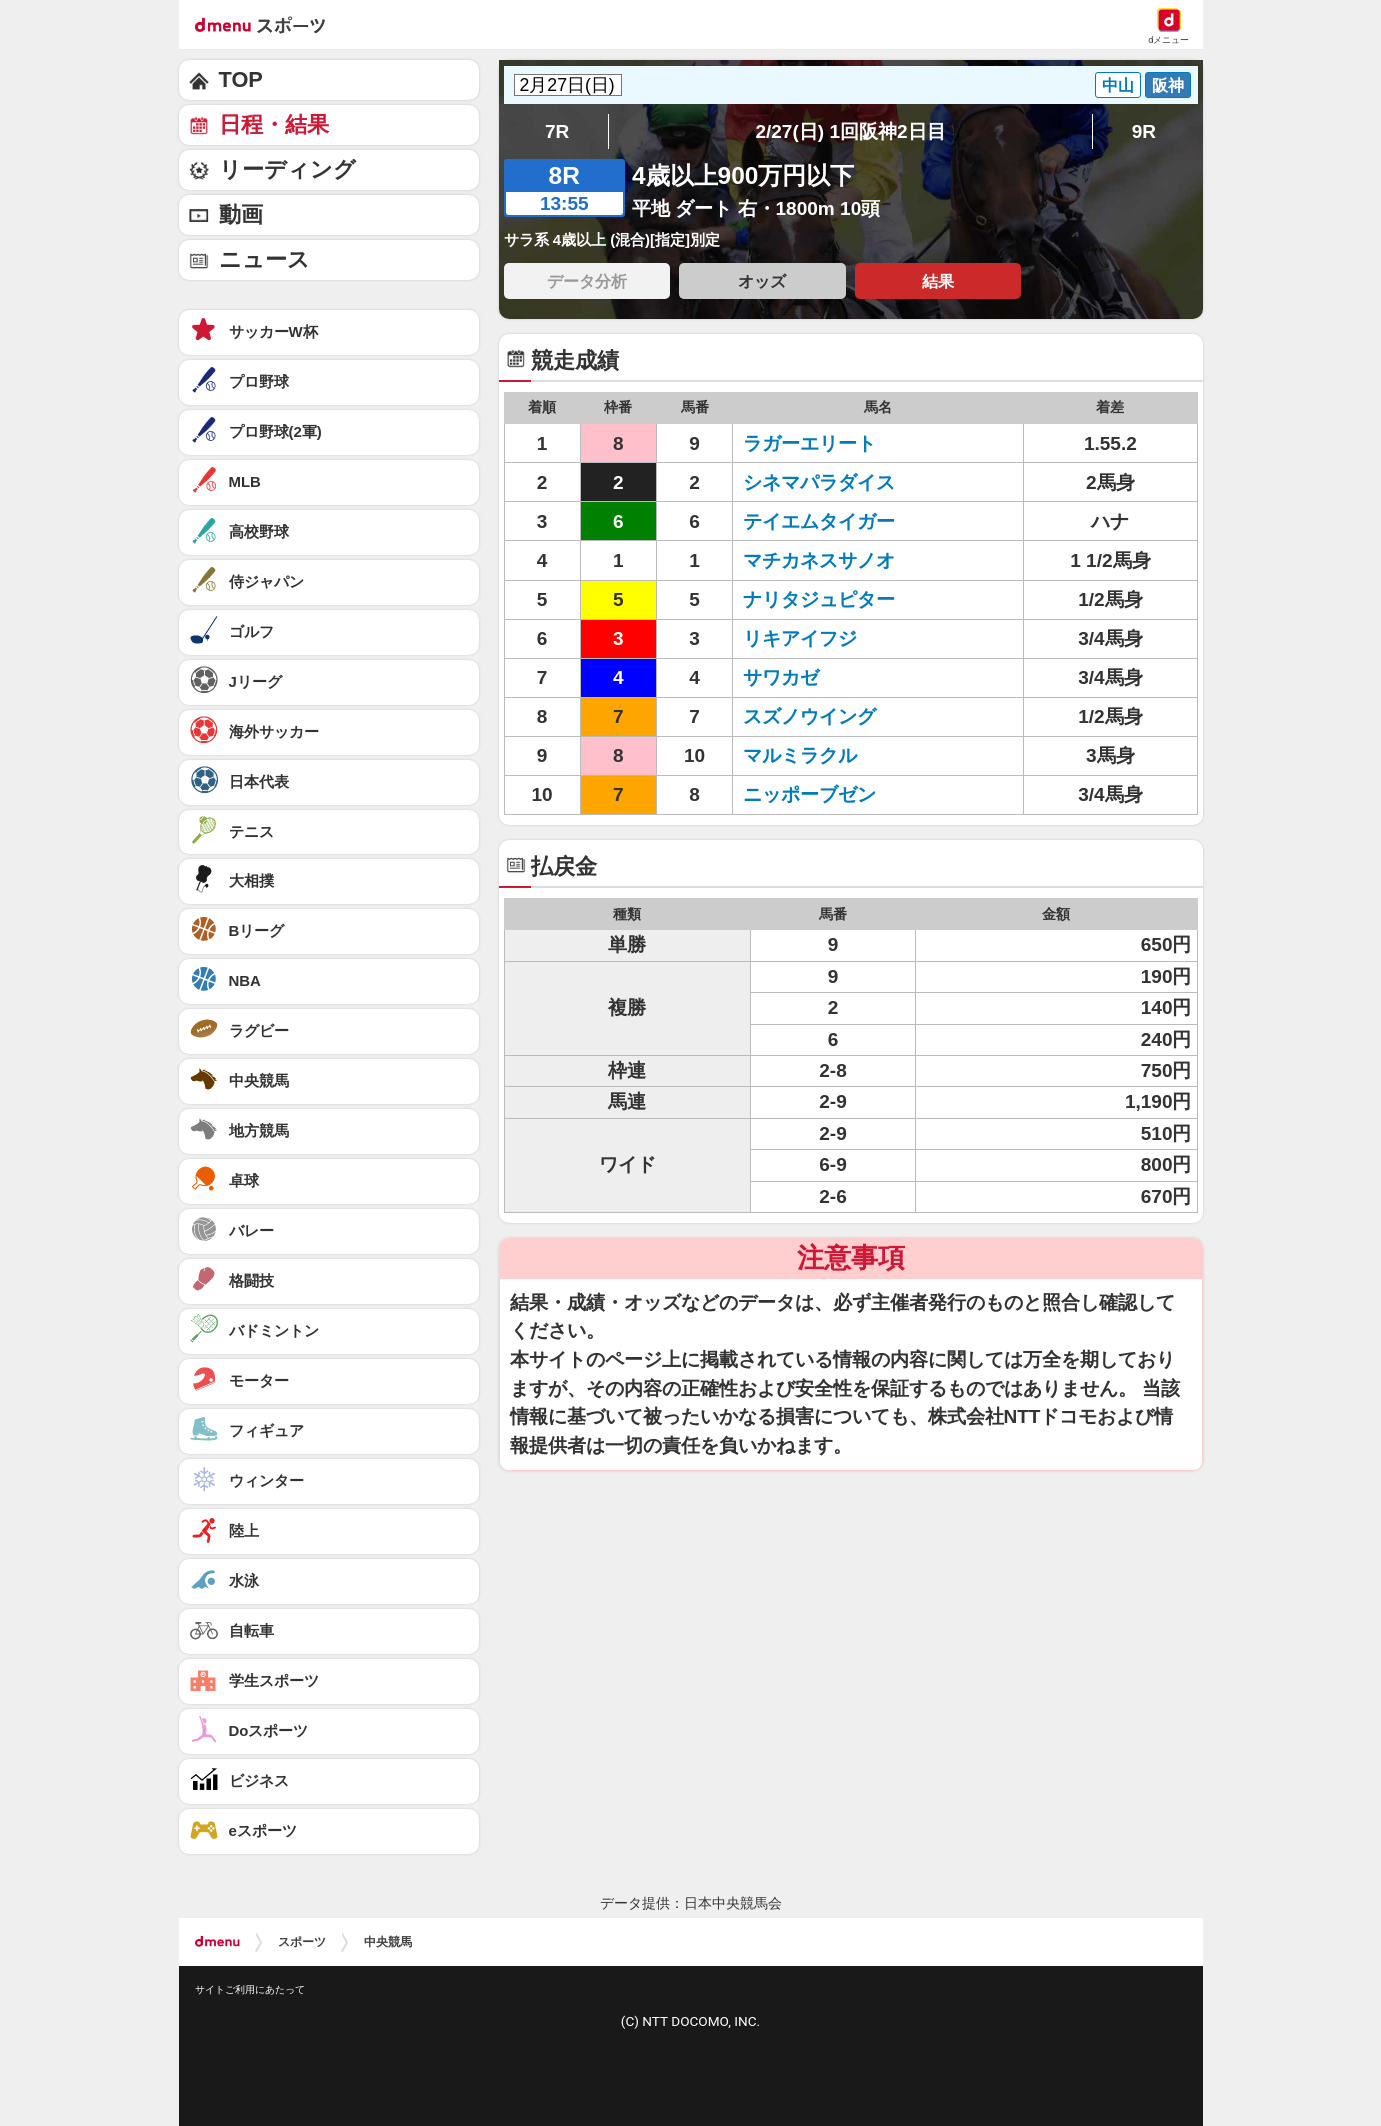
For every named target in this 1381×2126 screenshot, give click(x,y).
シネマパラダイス (819, 482)
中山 (1118, 85)
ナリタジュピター (819, 599)
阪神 (1168, 85)
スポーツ (302, 1942)
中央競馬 (388, 1942)
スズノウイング (809, 716)
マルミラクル (800, 755)
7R (557, 131)
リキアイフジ (800, 638)
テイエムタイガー (819, 521)
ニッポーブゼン (809, 794)
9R (1144, 131)
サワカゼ (781, 677)
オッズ (762, 281)
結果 (938, 281)
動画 (241, 214)
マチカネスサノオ (819, 560)
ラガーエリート (809, 443)
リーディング (287, 169)
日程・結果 (274, 124)
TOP (241, 79)
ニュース (264, 259)
